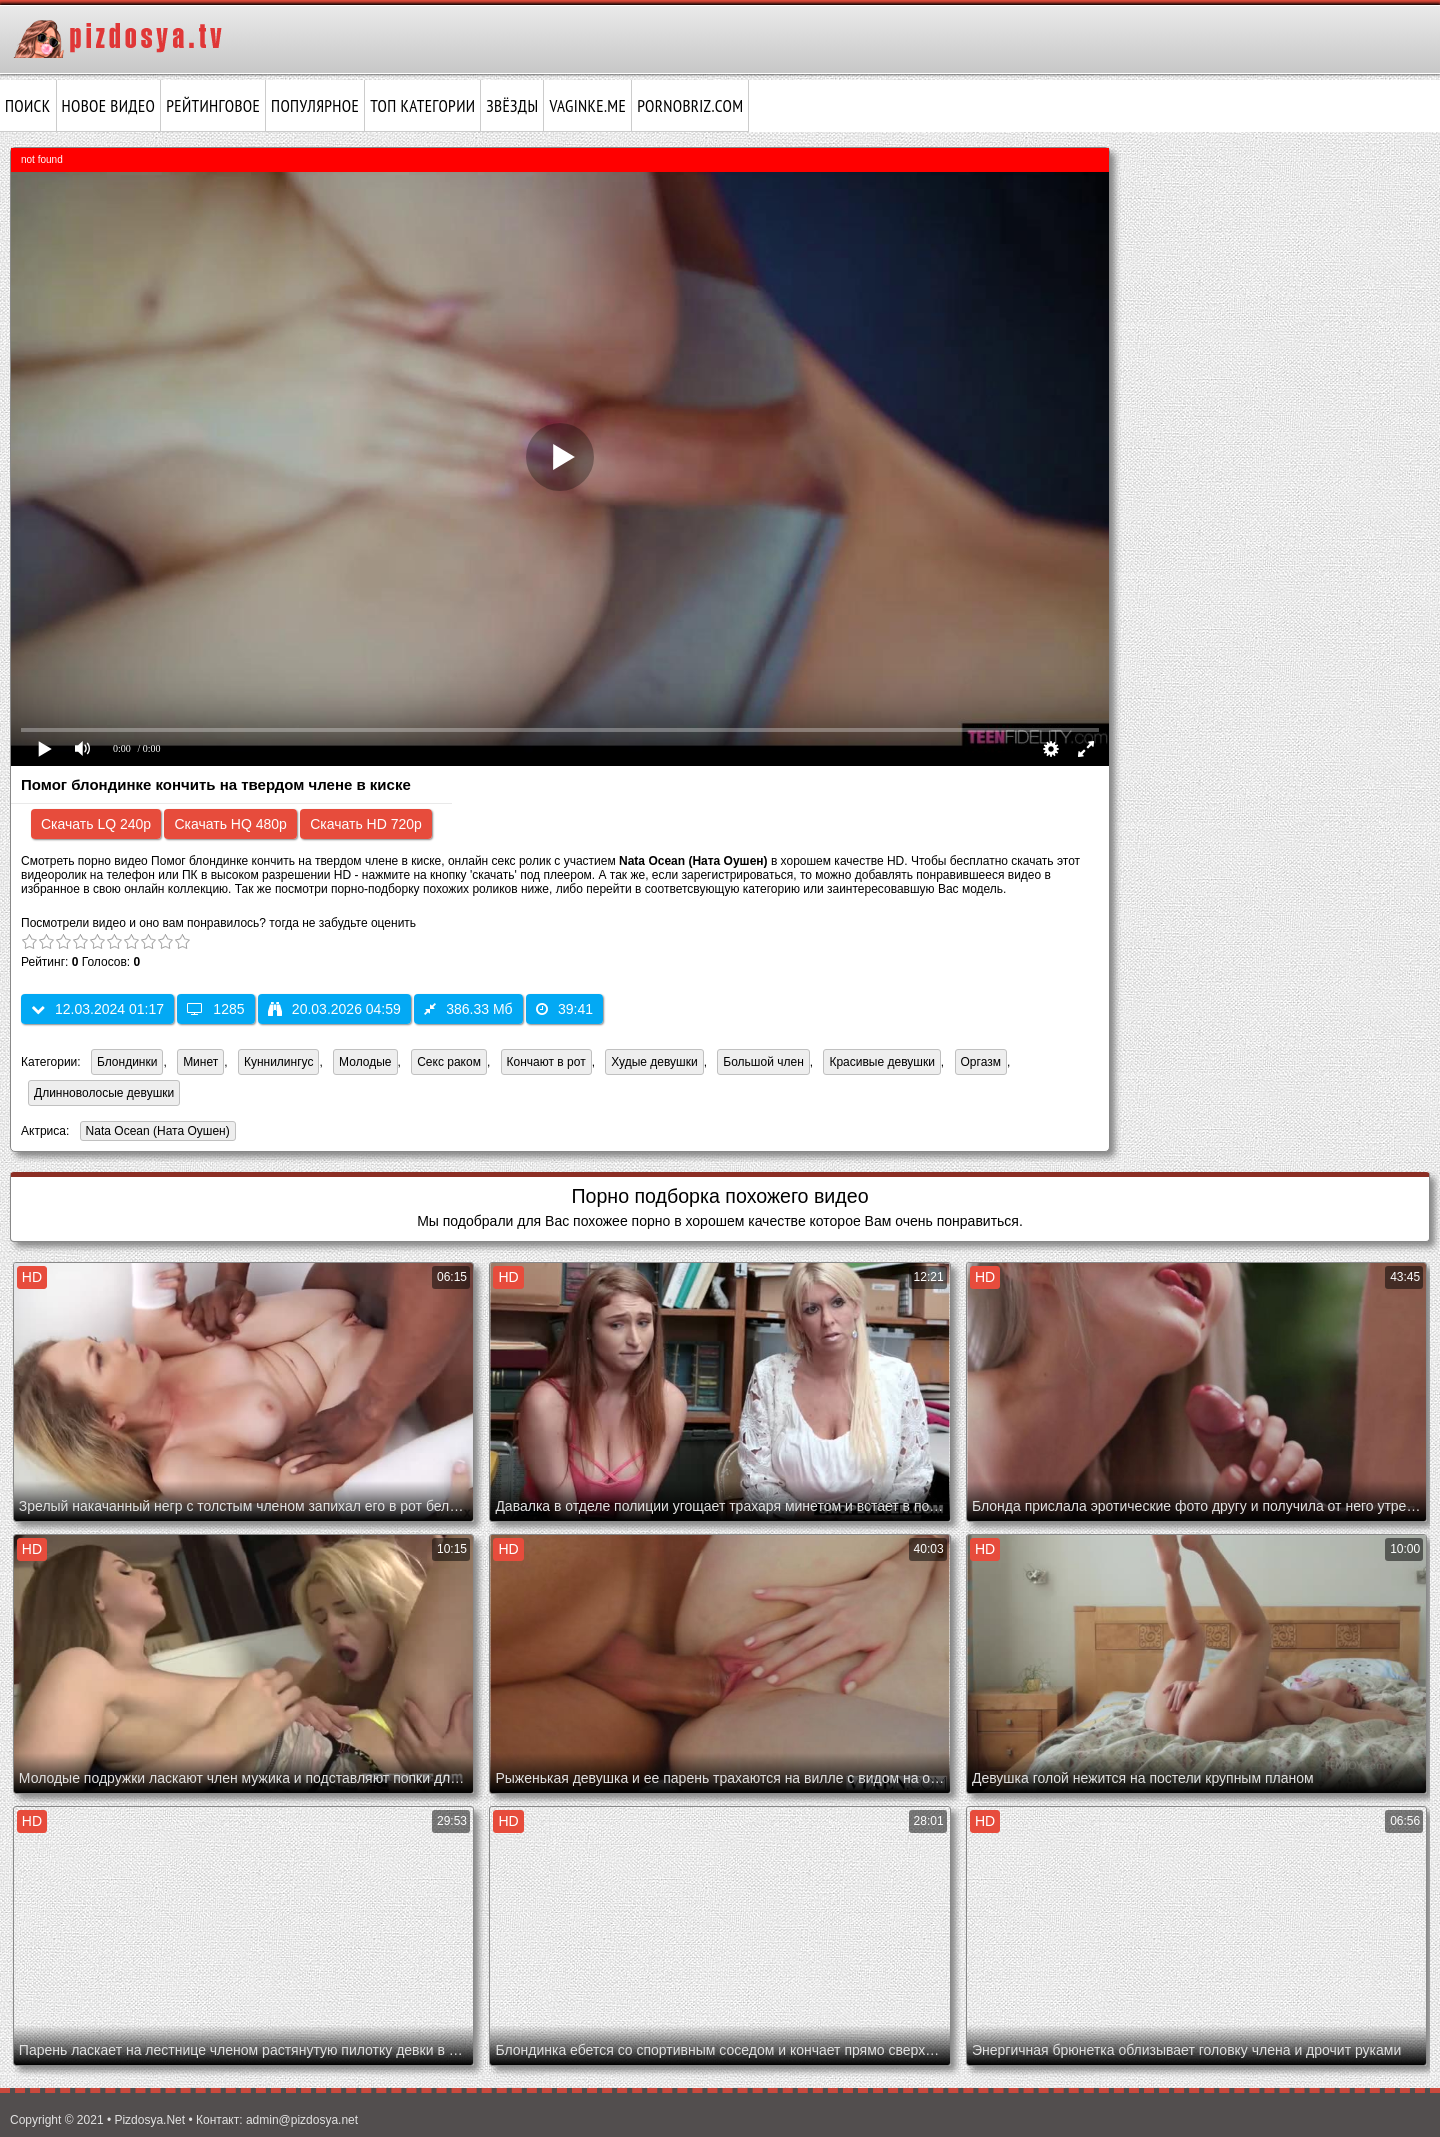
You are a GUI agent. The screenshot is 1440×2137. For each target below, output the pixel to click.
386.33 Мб (468, 1009)
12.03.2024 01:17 (97, 1009)
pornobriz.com (690, 106)
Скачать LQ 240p (96, 824)
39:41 (564, 1009)
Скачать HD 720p (366, 824)
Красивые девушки (881, 1062)
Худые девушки (654, 1062)
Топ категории (422, 106)
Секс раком (449, 1062)
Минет (200, 1062)
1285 (215, 1009)
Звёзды (512, 106)
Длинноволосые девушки (104, 1093)
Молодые (365, 1062)
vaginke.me (587, 106)
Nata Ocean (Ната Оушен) (155, 1132)
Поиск (28, 106)
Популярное (315, 106)
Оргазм (981, 1062)
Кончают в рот (546, 1062)
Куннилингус (279, 1062)
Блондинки (127, 1062)
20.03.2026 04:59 (334, 1009)
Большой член (763, 1062)
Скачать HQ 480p (230, 824)
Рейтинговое (213, 106)
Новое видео (109, 106)
